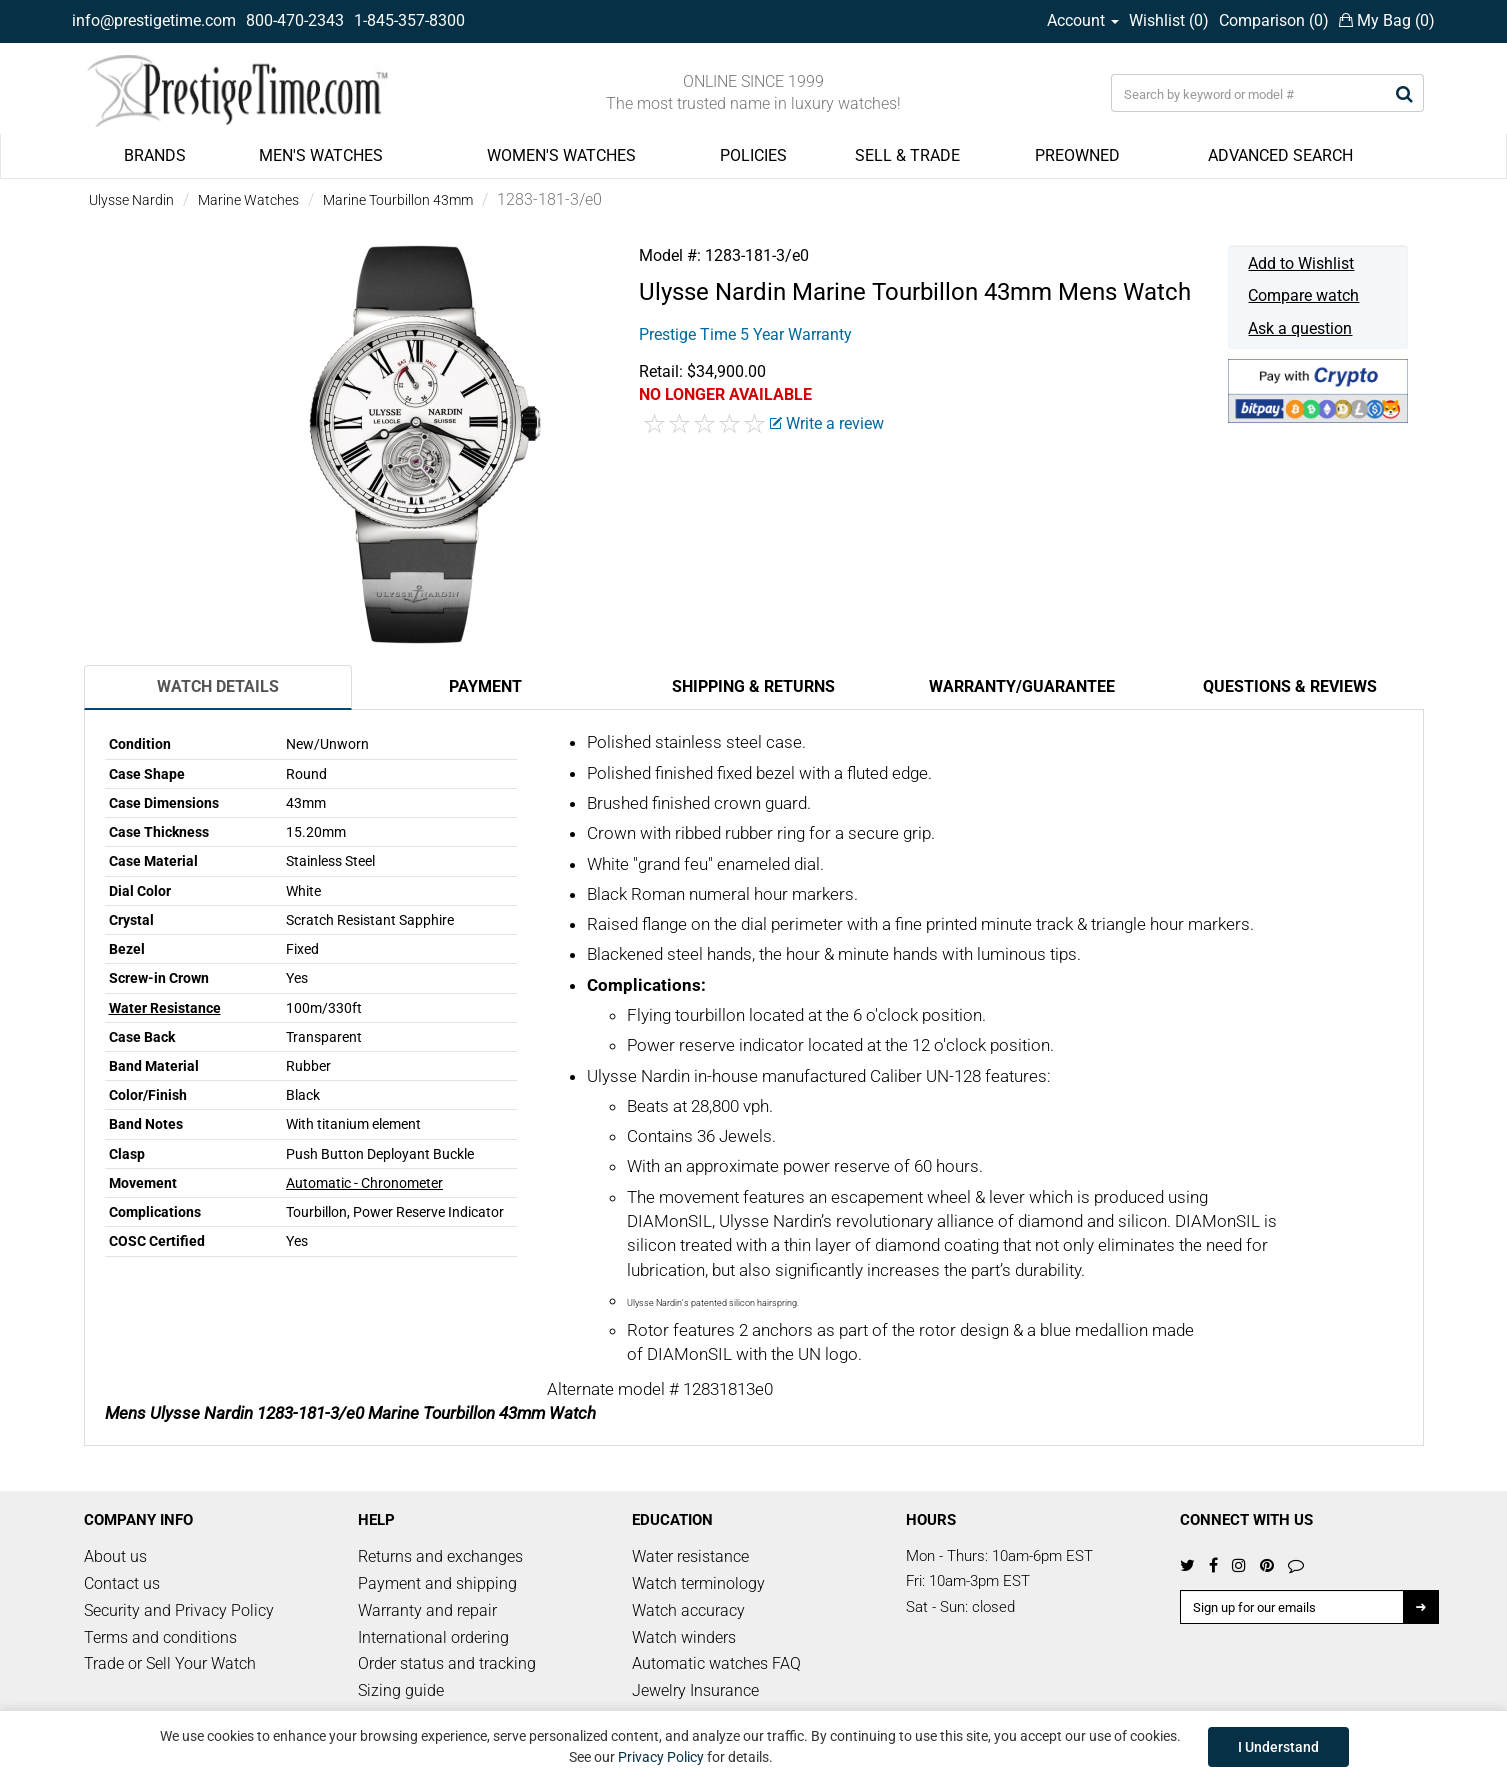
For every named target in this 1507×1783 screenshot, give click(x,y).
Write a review (827, 423)
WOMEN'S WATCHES (561, 155)
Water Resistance (165, 1008)
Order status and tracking (447, 1663)
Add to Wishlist (1301, 263)
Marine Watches (248, 200)
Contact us (122, 1583)
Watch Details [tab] (218, 686)
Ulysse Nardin (131, 200)
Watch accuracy (688, 1610)
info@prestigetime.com (154, 20)
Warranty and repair (427, 1610)
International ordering (433, 1637)
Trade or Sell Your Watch (170, 1663)
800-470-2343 (295, 20)
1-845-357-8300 (409, 20)
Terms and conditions (160, 1637)
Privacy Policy (661, 1757)
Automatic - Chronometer (364, 1183)
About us (115, 1556)
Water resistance (690, 1556)
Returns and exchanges (440, 1556)
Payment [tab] (485, 686)
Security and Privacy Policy (179, 1610)
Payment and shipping (437, 1583)
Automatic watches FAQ (716, 1663)
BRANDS (155, 155)
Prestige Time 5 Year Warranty (745, 334)
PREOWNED (1077, 155)
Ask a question (1300, 328)
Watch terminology (698, 1583)
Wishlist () (1169, 20)
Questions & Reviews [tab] (1290, 686)
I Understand (1278, 1747)
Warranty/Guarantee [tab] (1022, 686)
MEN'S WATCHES (321, 155)
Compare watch (1303, 295)
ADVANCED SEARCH (1280, 155)
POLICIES (753, 155)
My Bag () (1387, 20)
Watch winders (684, 1637)
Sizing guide (401, 1690)
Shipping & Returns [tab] (753, 686)
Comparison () (1274, 20)
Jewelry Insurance (695, 1690)
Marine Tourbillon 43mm (398, 200)
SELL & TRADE (907, 155)
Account (1083, 20)
